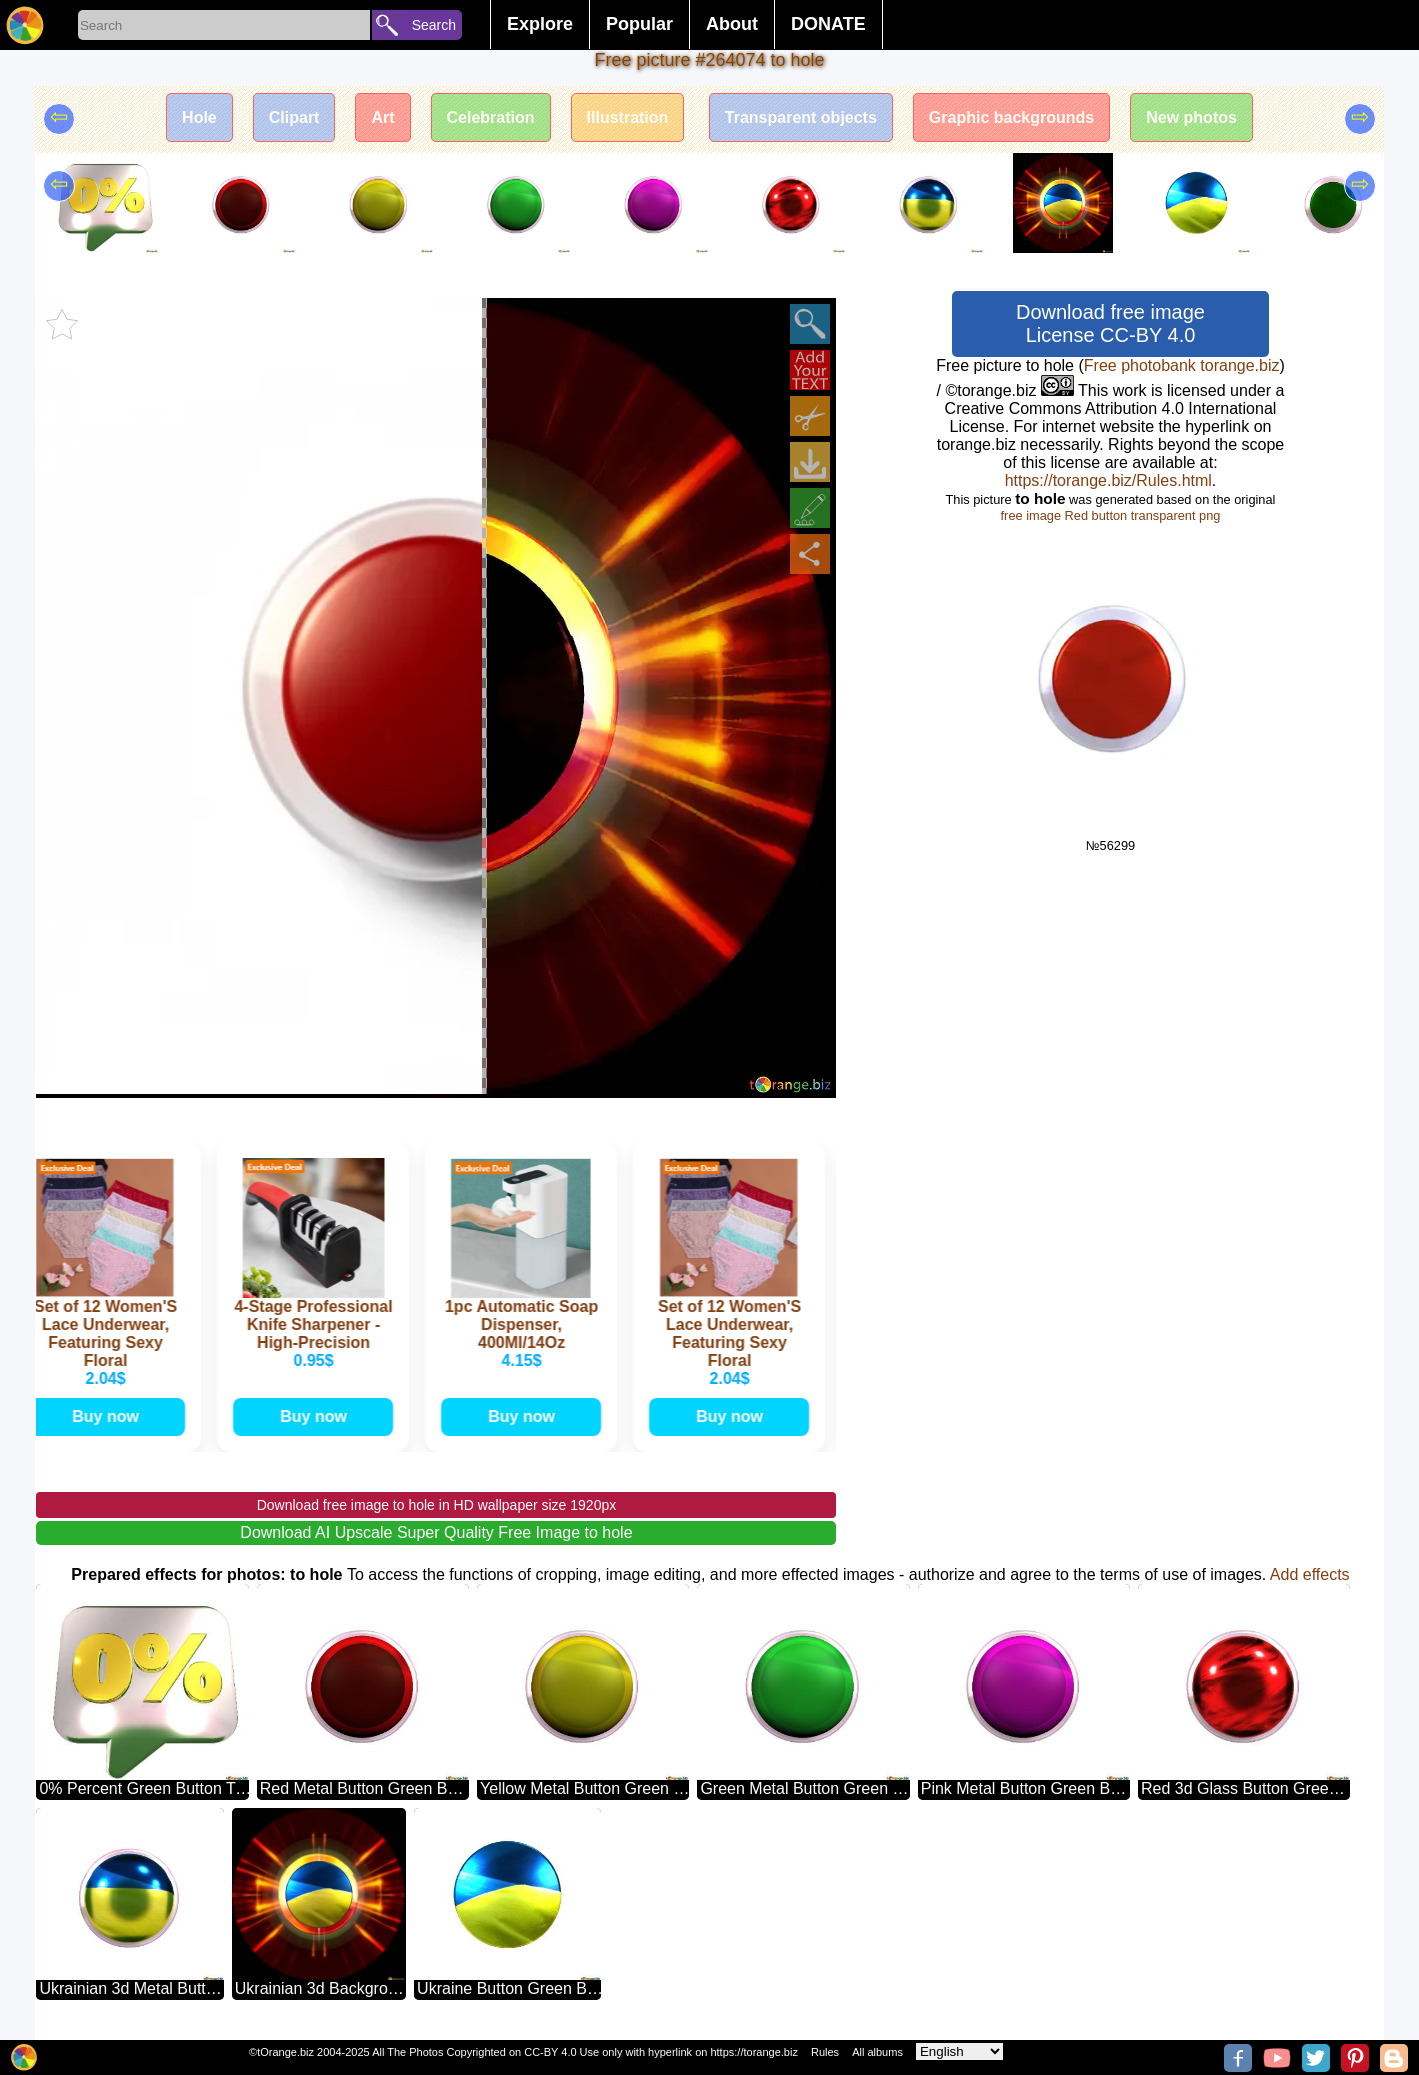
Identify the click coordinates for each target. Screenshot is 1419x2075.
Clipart (294, 117)
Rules (825, 2052)
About (732, 24)
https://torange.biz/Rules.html (1108, 480)
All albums (877, 2052)
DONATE (828, 24)
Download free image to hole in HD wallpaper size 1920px (437, 1505)
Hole (199, 117)
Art (382, 117)
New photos (1191, 117)
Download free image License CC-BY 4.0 (1110, 323)
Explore (540, 24)
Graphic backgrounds (1011, 117)
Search (434, 25)
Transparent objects (801, 117)
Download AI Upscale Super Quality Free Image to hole (436, 1532)
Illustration (628, 117)
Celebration (491, 117)
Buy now (109, 1416)
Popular (639, 24)
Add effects (1310, 1574)
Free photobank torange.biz (1182, 365)
